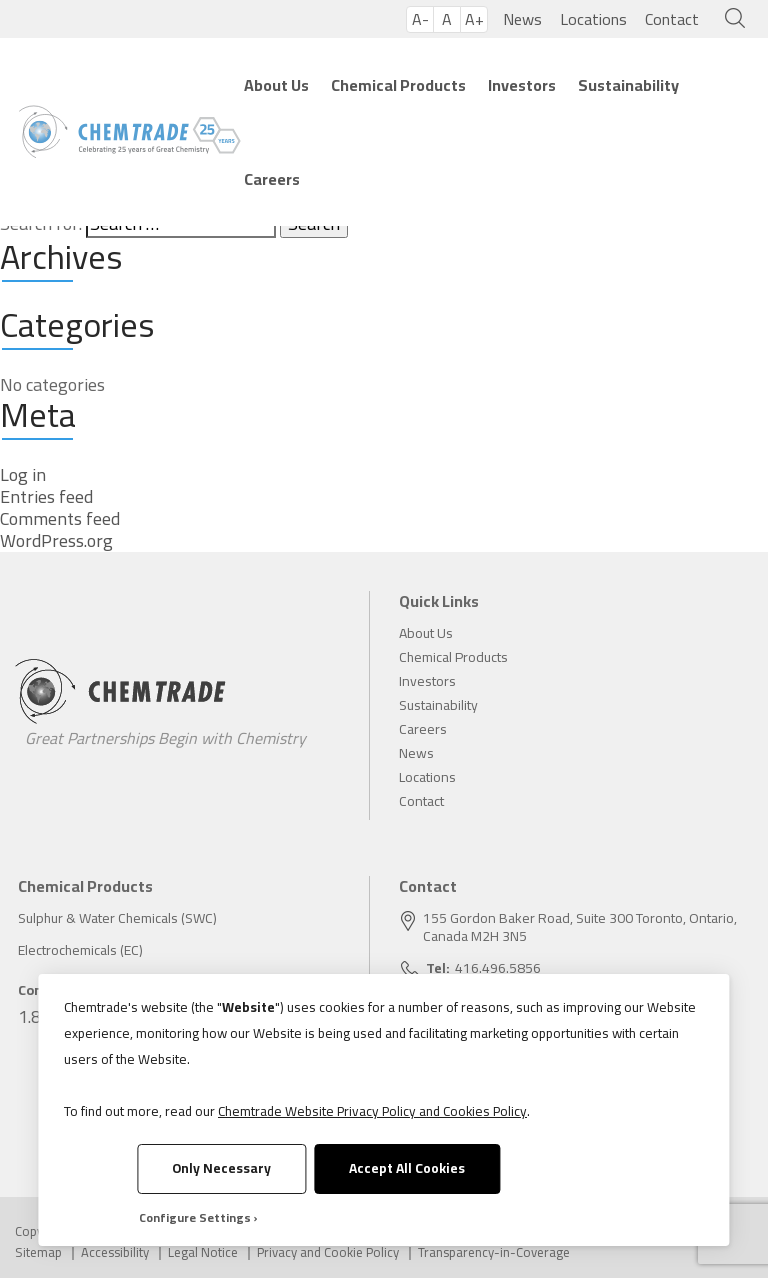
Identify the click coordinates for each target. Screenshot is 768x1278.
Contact (672, 19)
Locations (593, 19)
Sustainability (628, 85)
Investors (522, 85)
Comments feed (60, 519)
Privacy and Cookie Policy (328, 1252)
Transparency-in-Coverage (494, 1252)
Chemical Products (398, 85)
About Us (276, 85)
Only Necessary (221, 1168)
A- (420, 19)
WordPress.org (56, 541)
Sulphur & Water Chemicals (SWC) (117, 918)
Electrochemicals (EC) (80, 950)
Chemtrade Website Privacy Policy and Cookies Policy (372, 1111)
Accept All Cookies (407, 1168)
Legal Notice (203, 1252)
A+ (474, 19)
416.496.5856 (498, 968)
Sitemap (38, 1252)
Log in (23, 475)
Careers (272, 179)
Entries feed (46, 497)
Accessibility (115, 1252)
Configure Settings (195, 1217)
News (522, 19)
